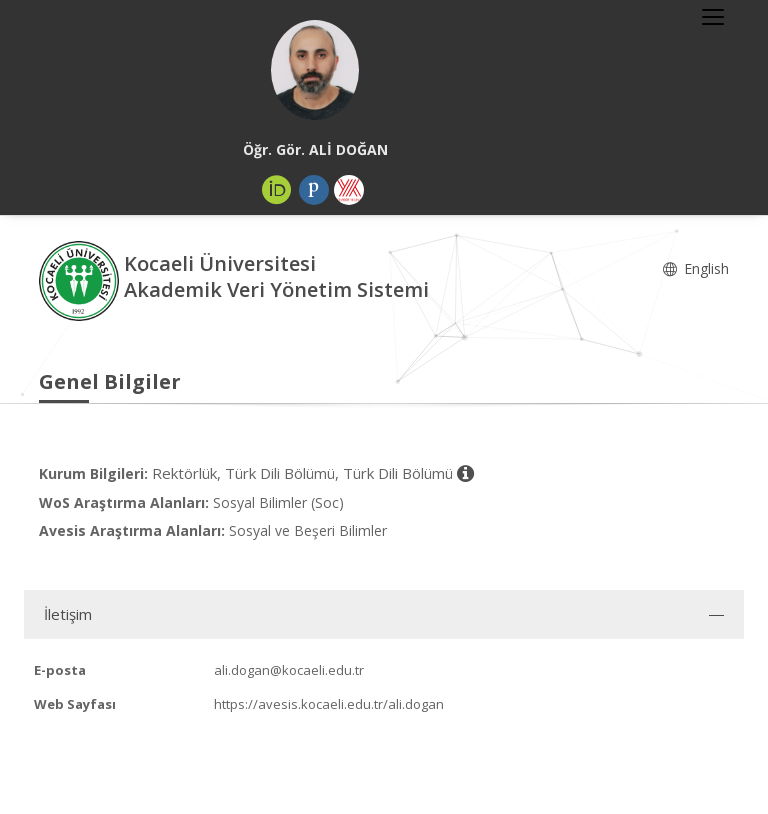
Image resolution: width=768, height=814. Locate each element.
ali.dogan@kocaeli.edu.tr (289, 670)
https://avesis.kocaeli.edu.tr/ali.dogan (329, 704)
